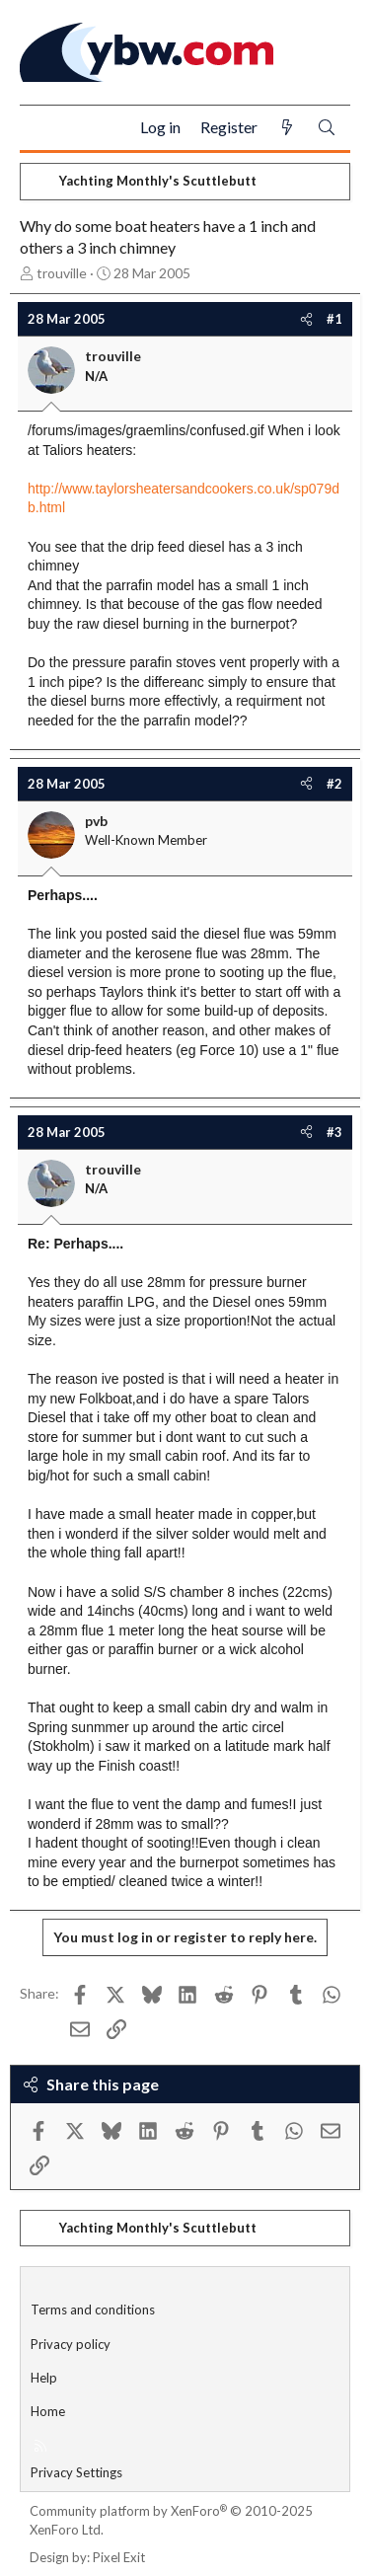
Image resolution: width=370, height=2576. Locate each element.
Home (48, 2411)
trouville (62, 273)
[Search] (326, 128)
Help (44, 2378)
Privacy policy (71, 2344)
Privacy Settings (76, 2472)
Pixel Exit (119, 2557)
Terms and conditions (93, 2309)
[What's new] (287, 128)
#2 (334, 784)
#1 (334, 319)
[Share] (306, 319)
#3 (334, 1132)
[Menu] (43, 128)
